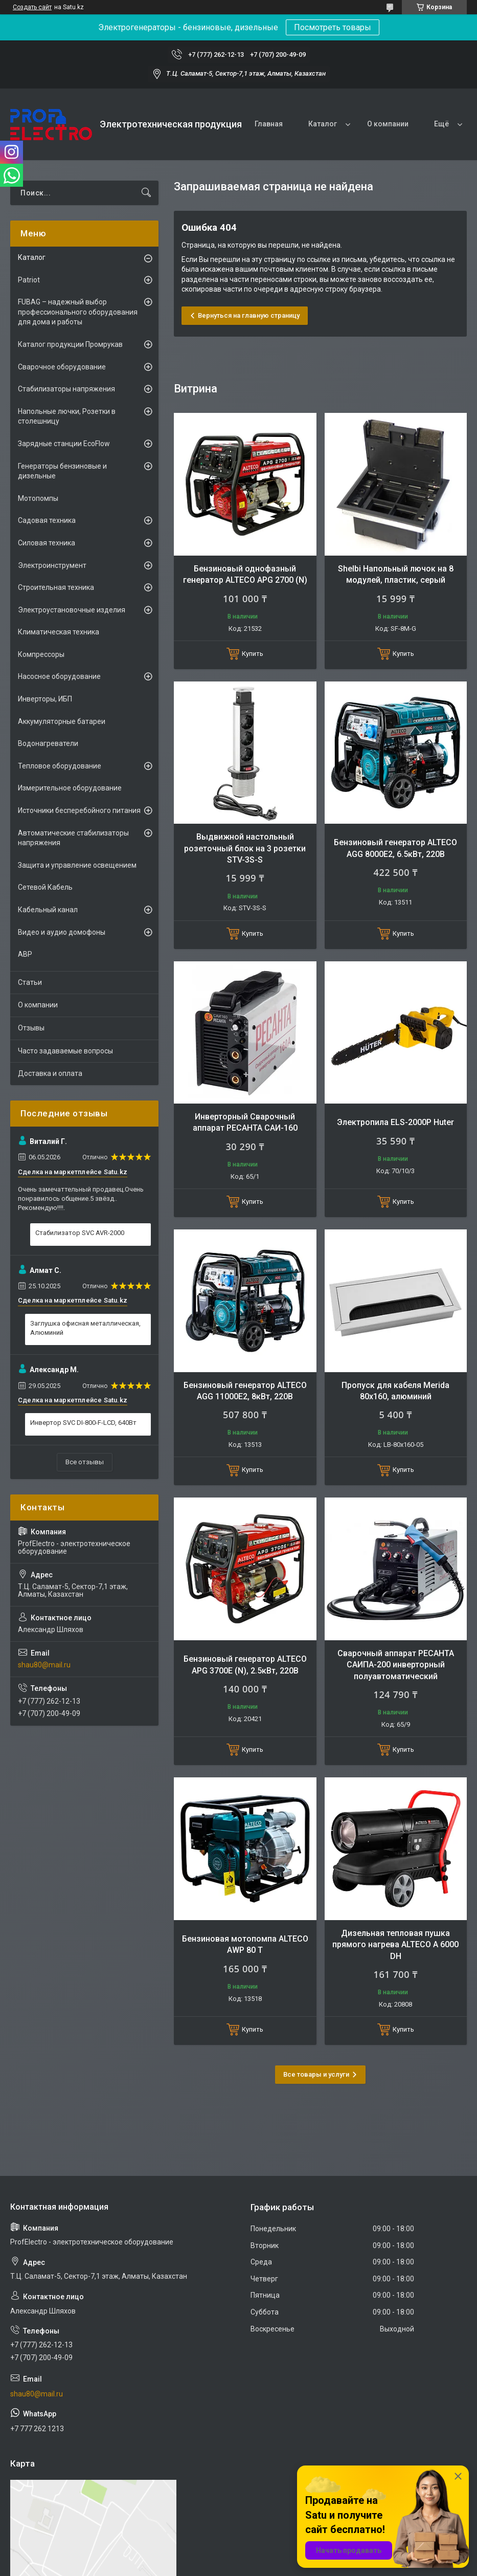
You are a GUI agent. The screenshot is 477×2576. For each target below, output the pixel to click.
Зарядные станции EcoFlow (64, 443)
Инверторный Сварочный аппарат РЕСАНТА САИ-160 (245, 1122)
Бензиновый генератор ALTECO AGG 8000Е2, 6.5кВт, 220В (395, 848)
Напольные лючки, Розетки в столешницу (67, 416)
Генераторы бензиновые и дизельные (62, 471)
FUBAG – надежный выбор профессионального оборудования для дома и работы (78, 312)
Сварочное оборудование (62, 367)
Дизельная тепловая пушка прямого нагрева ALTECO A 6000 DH (395, 1944)
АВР (25, 954)
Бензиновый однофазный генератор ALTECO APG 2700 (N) (245, 574)
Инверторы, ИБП (45, 699)
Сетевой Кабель (45, 887)
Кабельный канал (48, 910)
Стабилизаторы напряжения (66, 389)
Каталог (322, 124)
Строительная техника (56, 587)
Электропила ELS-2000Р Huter (395, 1122)
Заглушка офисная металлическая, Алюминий (85, 1327)
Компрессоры (41, 654)
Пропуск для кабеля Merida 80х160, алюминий (395, 1390)
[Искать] (146, 193)
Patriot (29, 280)
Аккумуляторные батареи (61, 721)
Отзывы (31, 1028)
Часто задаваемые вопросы (65, 1051)
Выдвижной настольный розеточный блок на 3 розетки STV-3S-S (245, 848)
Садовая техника (47, 520)
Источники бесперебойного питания (79, 810)
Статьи (30, 982)
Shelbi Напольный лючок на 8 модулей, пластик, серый (395, 574)
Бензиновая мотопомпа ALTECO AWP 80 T (245, 1944)
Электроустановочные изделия (71, 610)
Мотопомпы (38, 498)
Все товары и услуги (316, 2074)
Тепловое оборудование (59, 766)
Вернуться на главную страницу (249, 315)
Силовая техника (46, 543)
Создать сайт (32, 7)
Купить (252, 653)
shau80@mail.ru (44, 1665)
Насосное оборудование (59, 676)
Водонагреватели (48, 743)
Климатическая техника (58, 632)
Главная (269, 124)
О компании (387, 124)
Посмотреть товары (332, 27)
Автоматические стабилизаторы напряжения (73, 838)
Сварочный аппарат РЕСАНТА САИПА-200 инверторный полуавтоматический (395, 1664)
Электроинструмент (52, 565)
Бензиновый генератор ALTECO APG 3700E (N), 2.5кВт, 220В (245, 1664)
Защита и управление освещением (77, 865)
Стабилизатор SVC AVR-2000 (79, 1233)
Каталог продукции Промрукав (70, 344)
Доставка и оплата (50, 1073)
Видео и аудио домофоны (61, 932)
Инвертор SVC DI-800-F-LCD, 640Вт (83, 1422)
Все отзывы (84, 1462)
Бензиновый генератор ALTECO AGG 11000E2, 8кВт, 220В (245, 1390)
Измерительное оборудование (70, 788)
